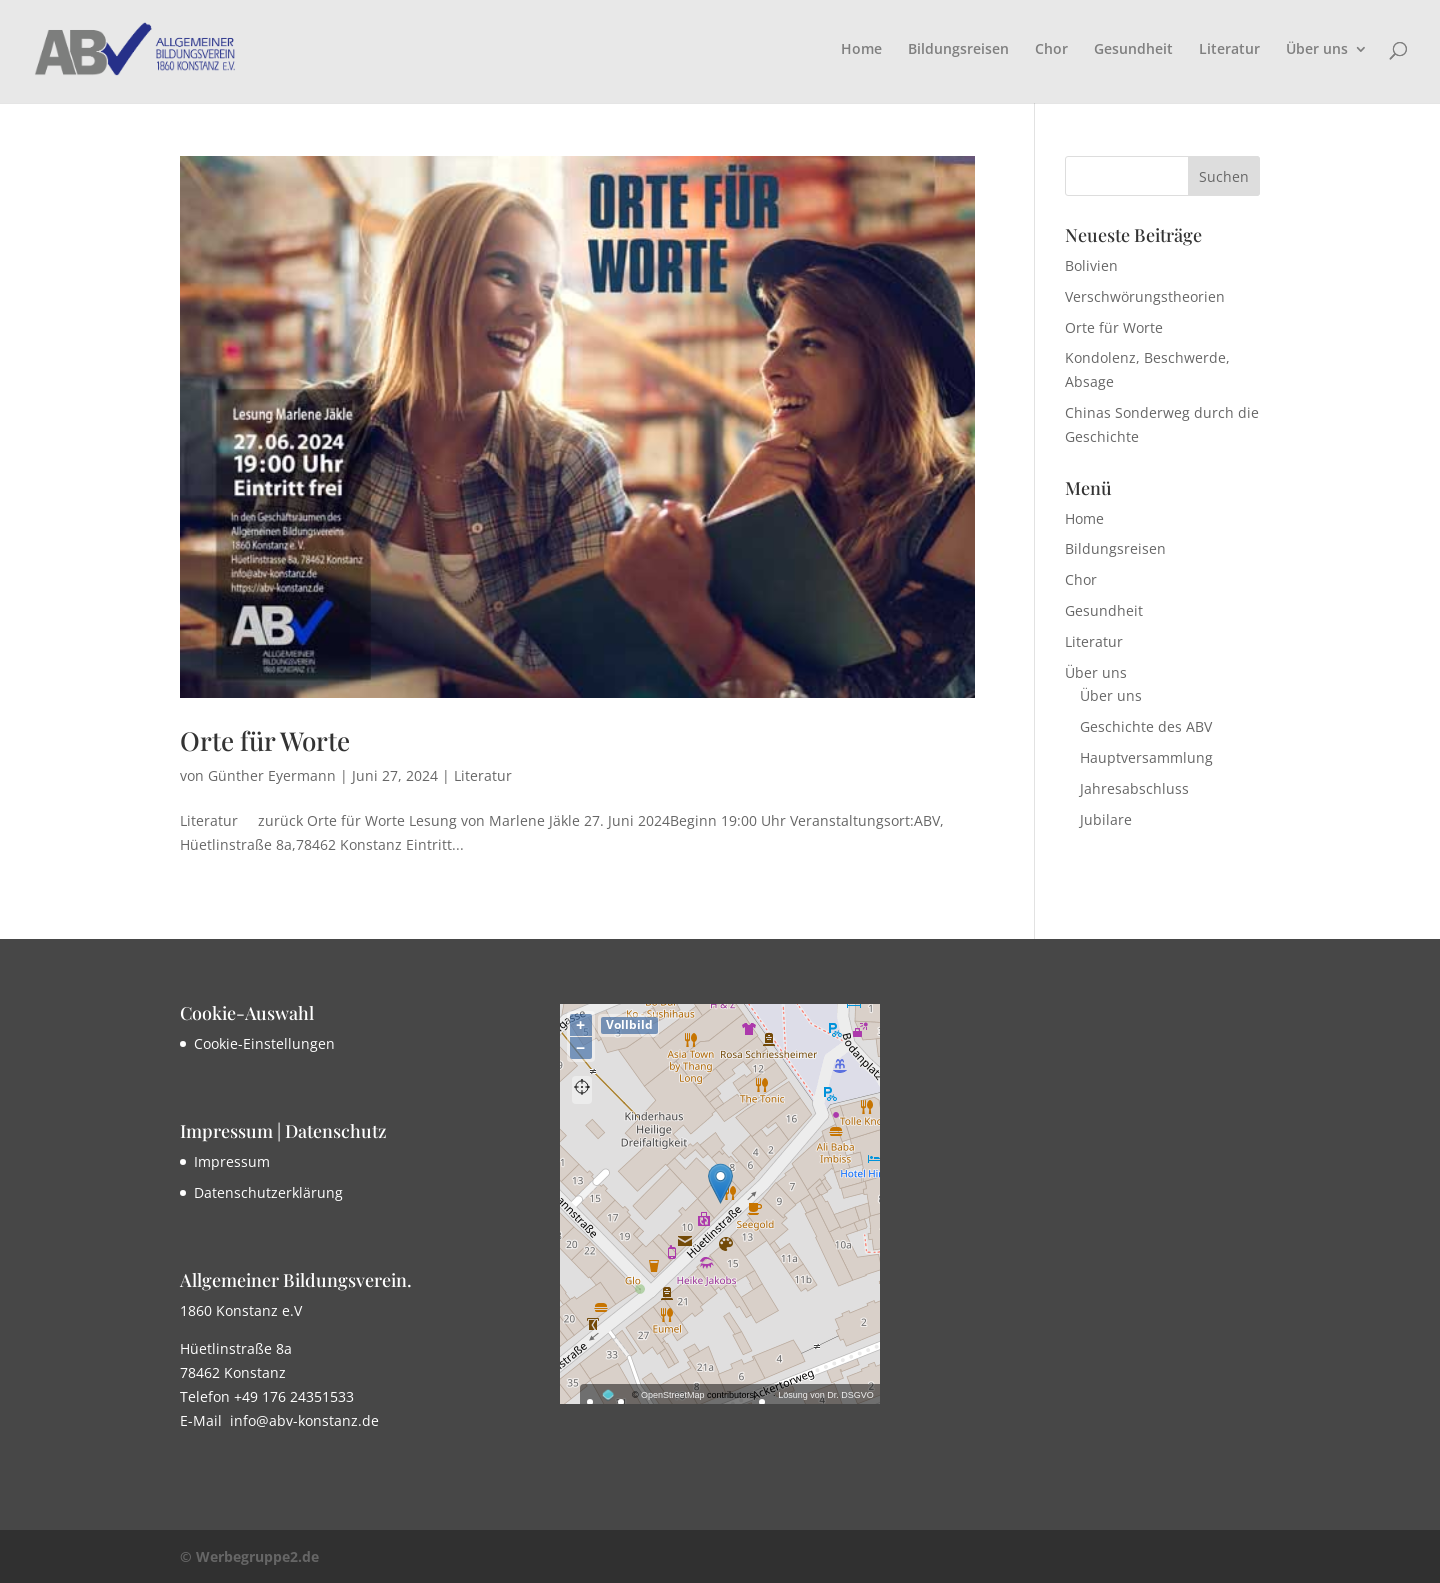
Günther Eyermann (272, 775)
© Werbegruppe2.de (249, 1556)
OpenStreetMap (673, 1395)
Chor (1051, 50)
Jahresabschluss (1134, 788)
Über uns (1317, 50)
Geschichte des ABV (1146, 726)
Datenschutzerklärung (268, 1192)
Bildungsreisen (958, 50)
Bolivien (1091, 265)
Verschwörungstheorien (1145, 296)
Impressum (232, 1161)
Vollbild (629, 1024)
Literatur (1229, 50)
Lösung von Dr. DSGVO (826, 1395)
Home (861, 50)
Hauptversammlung (1146, 757)
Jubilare (1106, 819)
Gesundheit (1133, 50)
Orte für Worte (265, 740)
